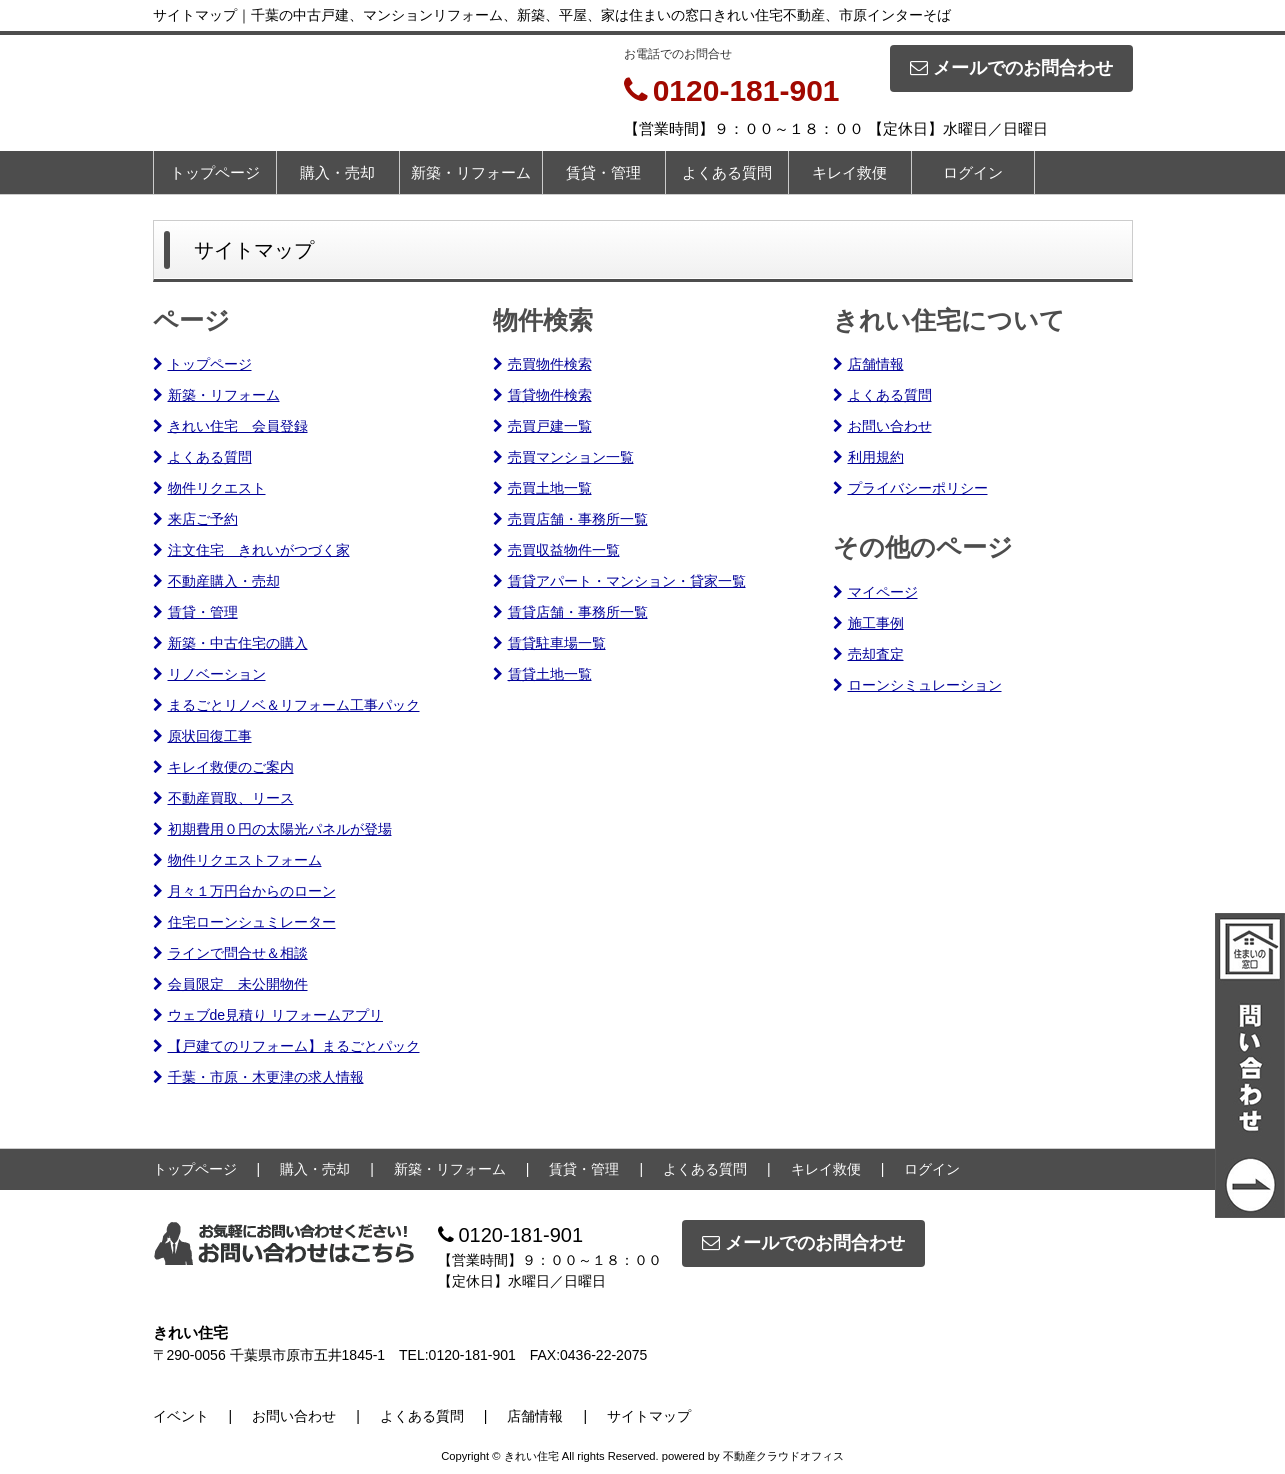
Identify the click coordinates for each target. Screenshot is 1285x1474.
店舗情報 (868, 364)
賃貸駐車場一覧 (549, 643)
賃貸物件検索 (542, 395)
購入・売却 (337, 172)
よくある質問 (727, 172)
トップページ (215, 172)
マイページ (875, 592)
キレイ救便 (849, 172)
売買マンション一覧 (563, 457)
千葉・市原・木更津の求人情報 (258, 1077)
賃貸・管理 (603, 172)
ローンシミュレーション (917, 685)
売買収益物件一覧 (556, 550)
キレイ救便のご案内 (223, 767)
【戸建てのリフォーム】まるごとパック (286, 1046)
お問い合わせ (882, 426)
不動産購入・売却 (216, 581)
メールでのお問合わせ (1011, 68)
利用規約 (868, 457)
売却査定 (868, 654)
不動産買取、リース (223, 798)
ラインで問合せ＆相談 (230, 953)
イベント (181, 1416)
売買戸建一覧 (542, 426)
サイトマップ (649, 1416)
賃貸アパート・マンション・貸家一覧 (619, 581)
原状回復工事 (202, 736)
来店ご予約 (195, 519)
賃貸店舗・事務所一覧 (570, 612)
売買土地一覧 (542, 488)
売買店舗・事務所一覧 (570, 519)
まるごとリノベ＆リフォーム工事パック (286, 705)
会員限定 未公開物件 (230, 984)
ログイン (973, 172)
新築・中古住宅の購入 (230, 643)
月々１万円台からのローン (244, 891)
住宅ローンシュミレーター (244, 922)
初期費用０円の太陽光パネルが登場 (272, 829)
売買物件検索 (542, 364)
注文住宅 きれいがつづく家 (251, 550)
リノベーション (209, 674)
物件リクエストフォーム (237, 860)
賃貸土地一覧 (542, 674)
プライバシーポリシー (910, 488)
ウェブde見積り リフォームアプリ (268, 1015)
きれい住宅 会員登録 (230, 426)
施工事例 (868, 623)
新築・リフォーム (471, 172)
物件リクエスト (209, 488)
